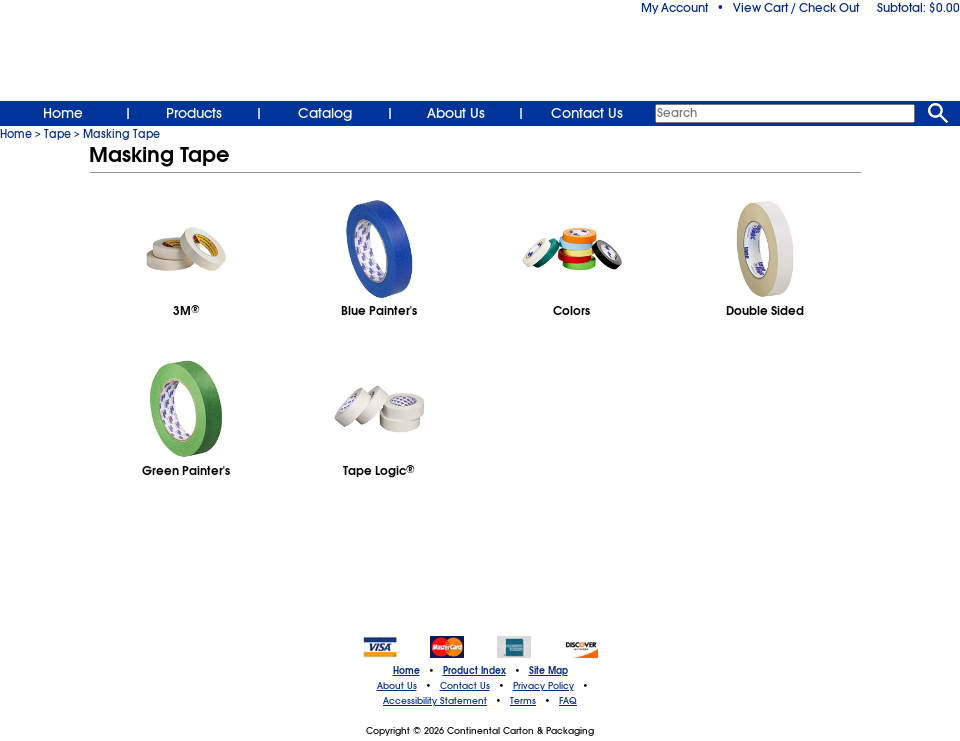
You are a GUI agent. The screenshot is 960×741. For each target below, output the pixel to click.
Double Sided (765, 311)
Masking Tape (121, 134)
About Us (456, 113)
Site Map (548, 671)
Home (63, 113)
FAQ (568, 701)
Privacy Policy (543, 686)
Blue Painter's (379, 311)
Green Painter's (186, 471)
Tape (57, 134)
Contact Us (587, 113)
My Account (674, 8)
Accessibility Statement (435, 701)
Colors (571, 311)
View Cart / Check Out (796, 8)
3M (186, 311)
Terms (523, 701)
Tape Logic (379, 471)
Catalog (325, 113)
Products (194, 113)
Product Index (474, 671)
